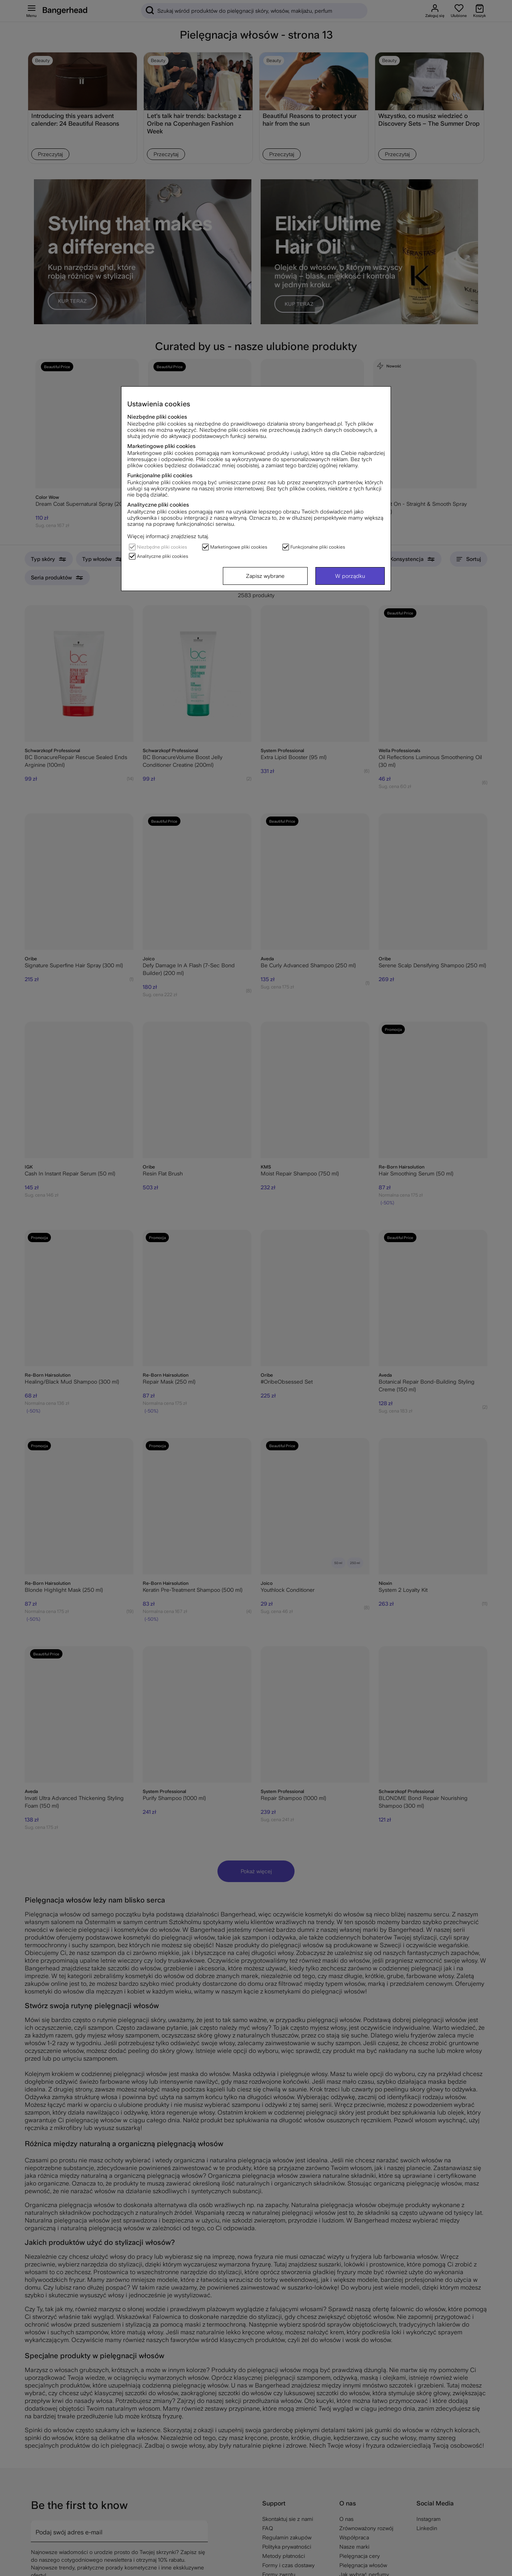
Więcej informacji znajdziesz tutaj (167, 536)
